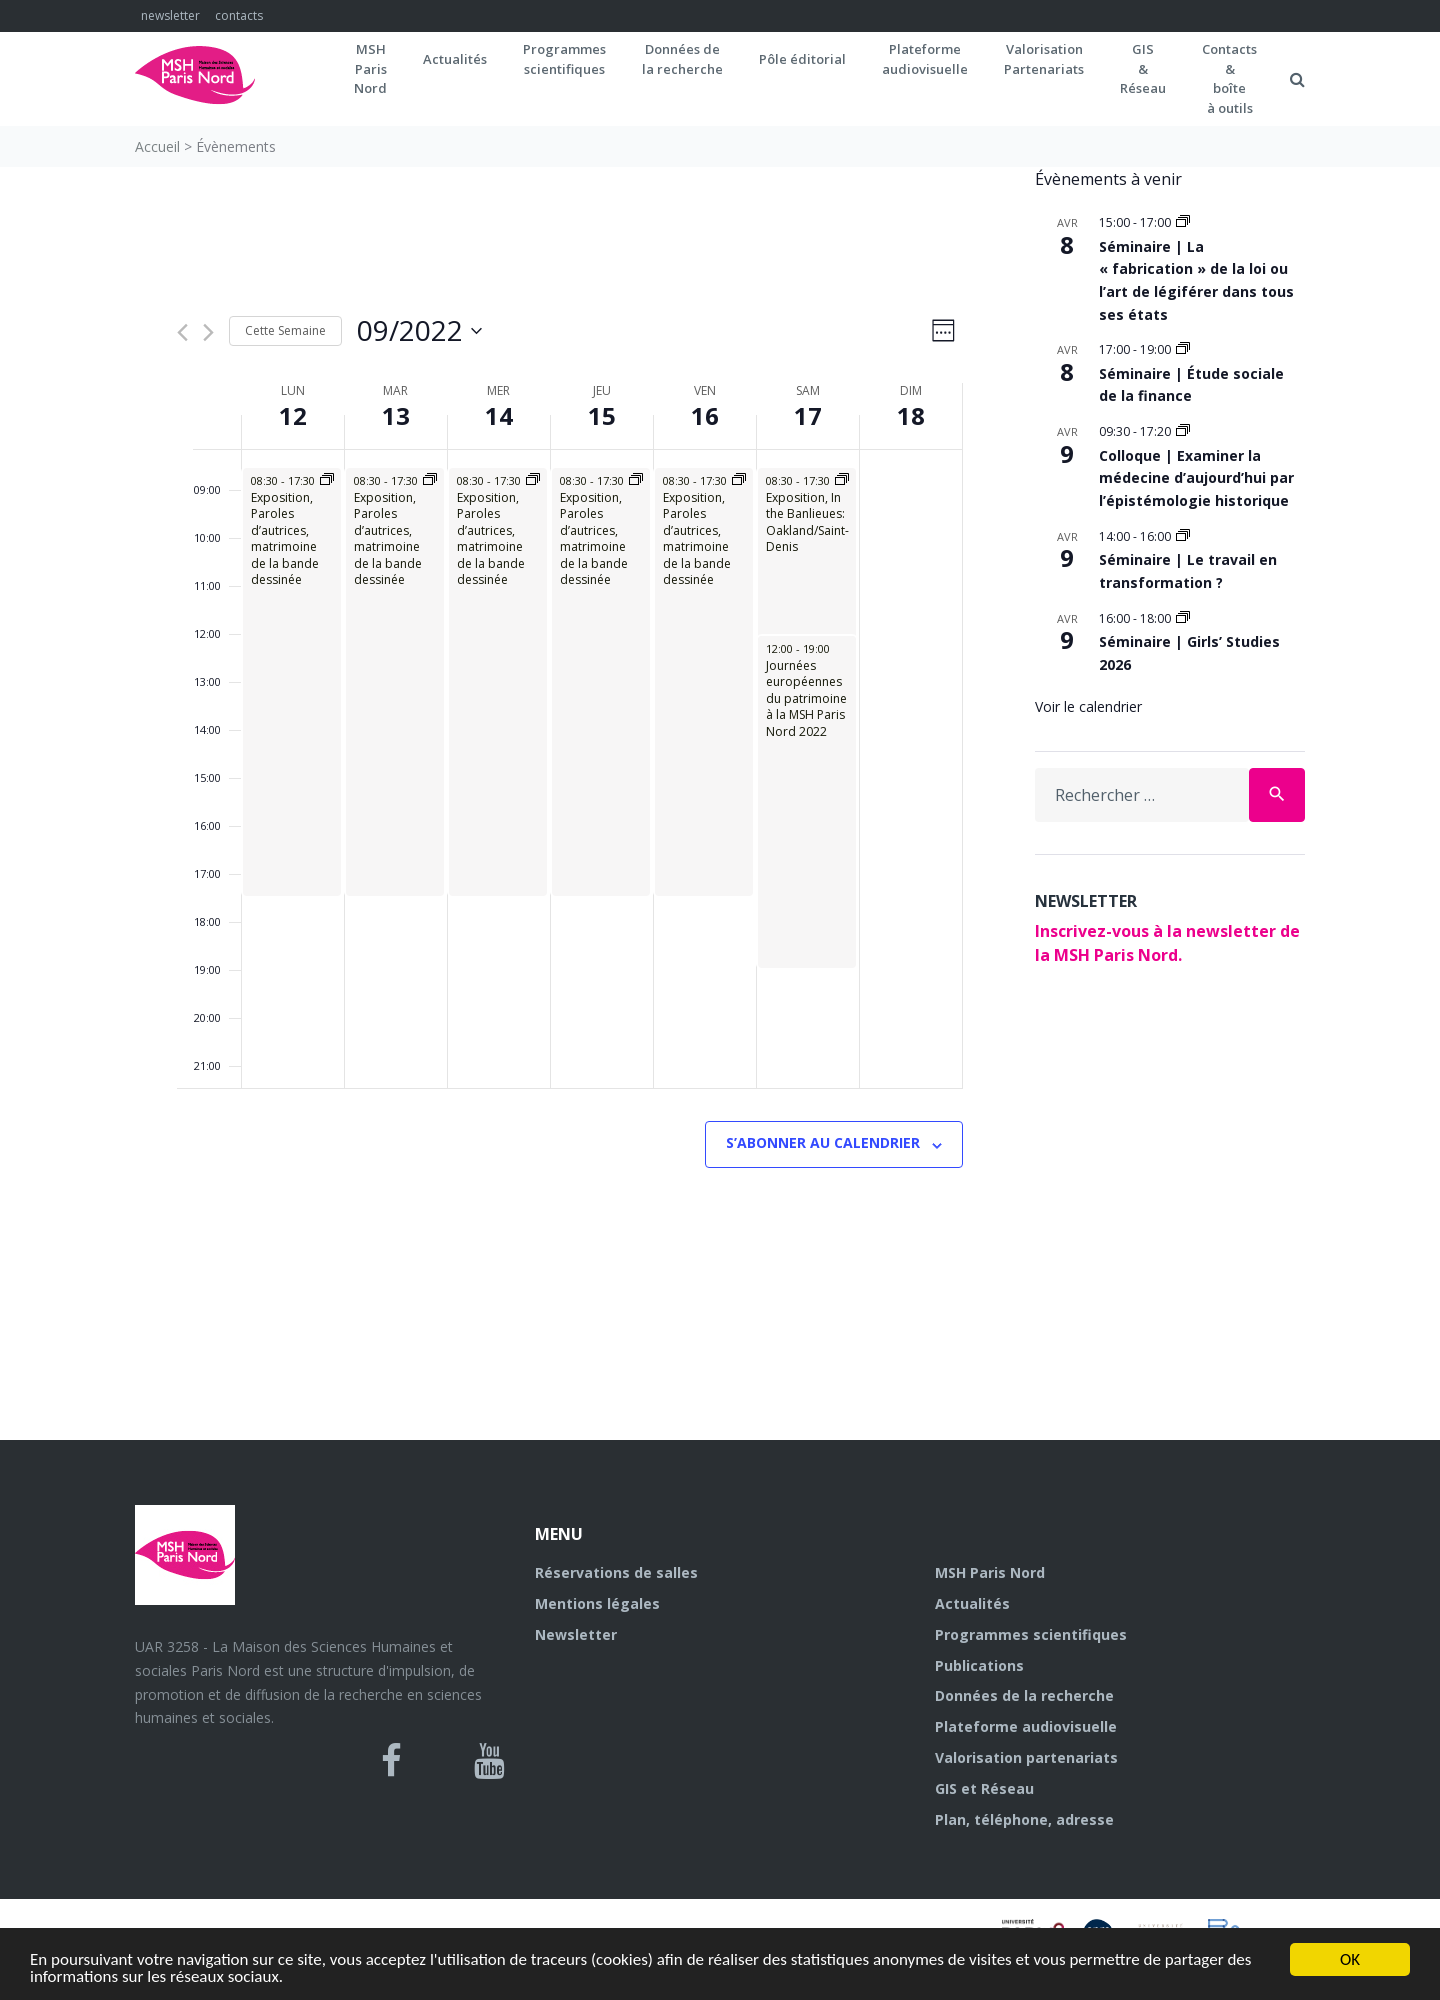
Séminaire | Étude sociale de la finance (1191, 385)
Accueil (157, 146)
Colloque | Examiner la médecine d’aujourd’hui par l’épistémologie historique (1196, 478)
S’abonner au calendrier (823, 1142)
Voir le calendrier (1088, 706)
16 (705, 415)
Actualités (455, 59)
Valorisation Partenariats (1044, 59)
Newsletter (576, 1634)
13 (396, 415)
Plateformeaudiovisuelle (925, 59)
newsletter (170, 15)
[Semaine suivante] (208, 332)
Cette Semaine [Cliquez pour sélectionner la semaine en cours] (285, 330)
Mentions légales (597, 1603)
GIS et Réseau (984, 1788)
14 (499, 415)
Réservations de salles (616, 1572)
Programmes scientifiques (564, 59)
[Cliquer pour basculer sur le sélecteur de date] (419, 331)
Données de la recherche (1024, 1695)
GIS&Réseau (1143, 68)
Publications (979, 1665)
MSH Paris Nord (990, 1572)
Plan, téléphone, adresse (1024, 1819)
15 (602, 415)
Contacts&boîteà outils (1229, 78)
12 (293, 415)
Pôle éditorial (802, 59)
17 (808, 415)
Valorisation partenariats (1026, 1757)
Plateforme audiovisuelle (1026, 1726)
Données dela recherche (682, 59)
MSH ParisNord (370, 68)
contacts (239, 15)
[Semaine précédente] (182, 332)
